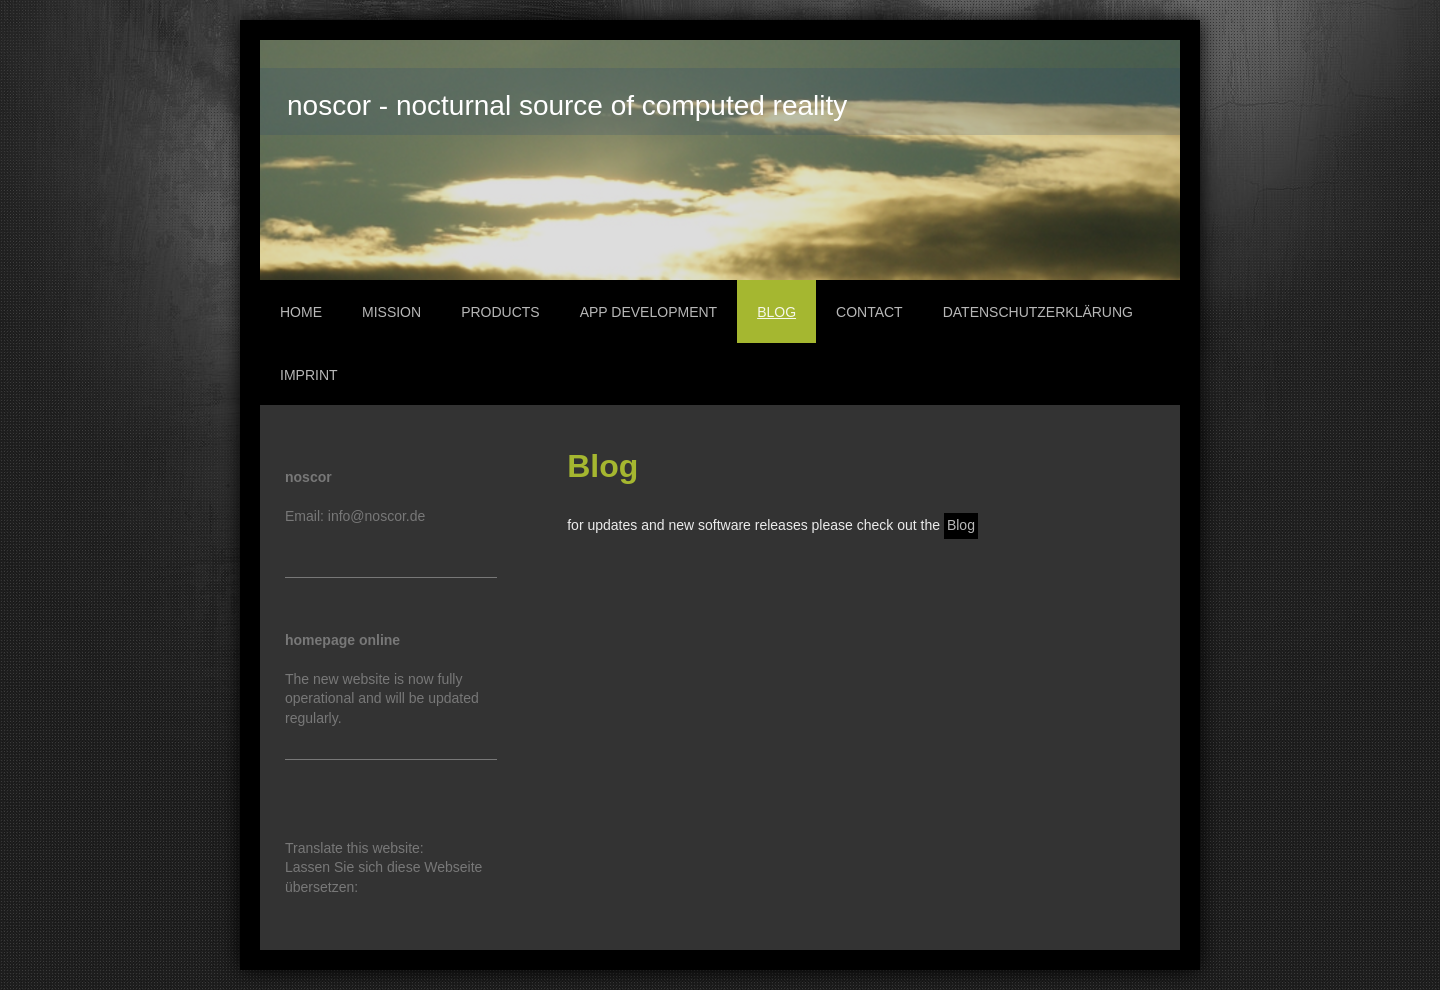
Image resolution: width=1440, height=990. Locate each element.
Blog (961, 525)
